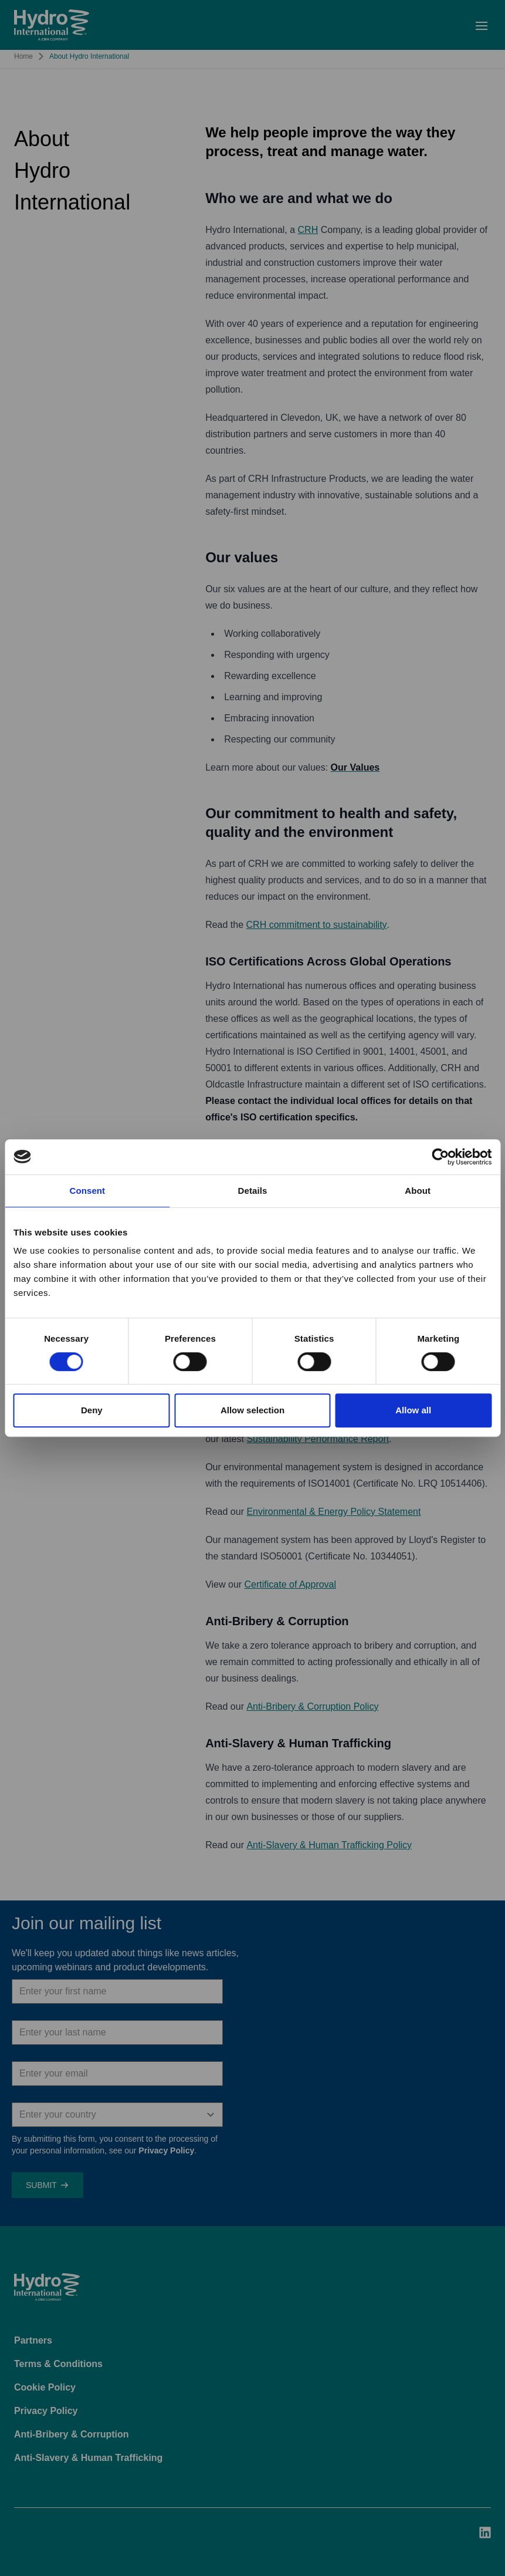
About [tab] (418, 1191)
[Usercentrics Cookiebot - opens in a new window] (440, 1157)
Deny (92, 1410)
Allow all (413, 1410)
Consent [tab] (87, 1191)
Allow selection (252, 1410)
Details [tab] (252, 1191)
